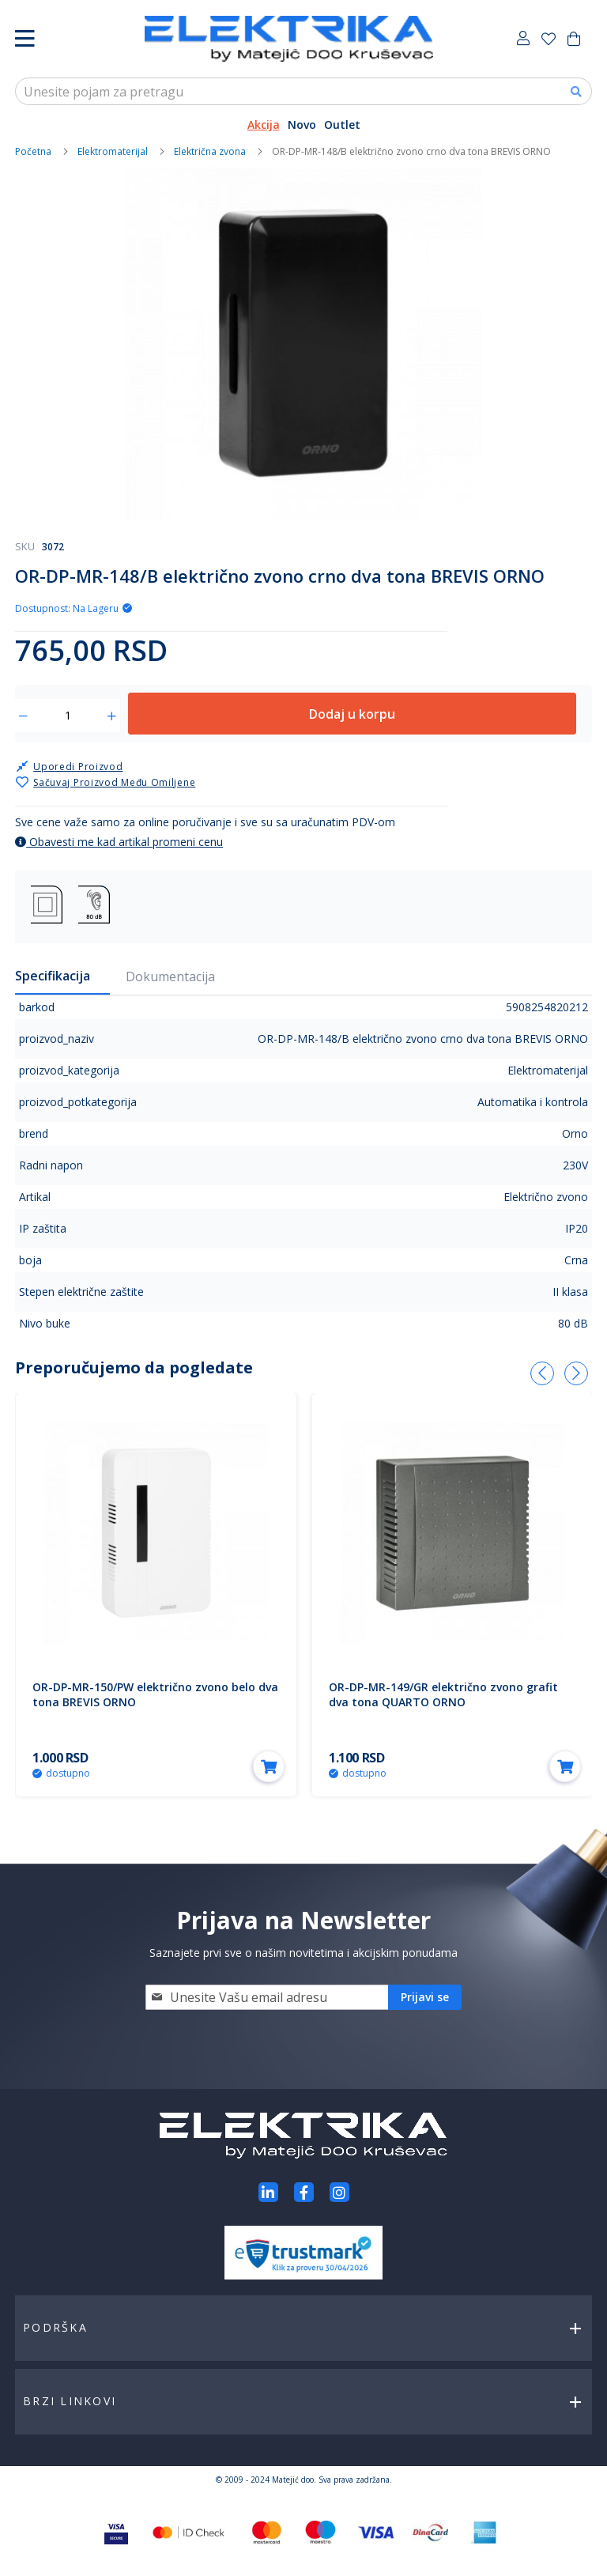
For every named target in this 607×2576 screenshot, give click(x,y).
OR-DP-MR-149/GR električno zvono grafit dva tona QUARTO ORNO (443, 1694)
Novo (302, 124)
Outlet (342, 124)
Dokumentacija (170, 976)
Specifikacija (52, 975)
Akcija (263, 124)
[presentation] (542, 1373)
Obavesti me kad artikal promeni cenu (119, 841)
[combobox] (303, 91)
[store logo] (289, 39)
